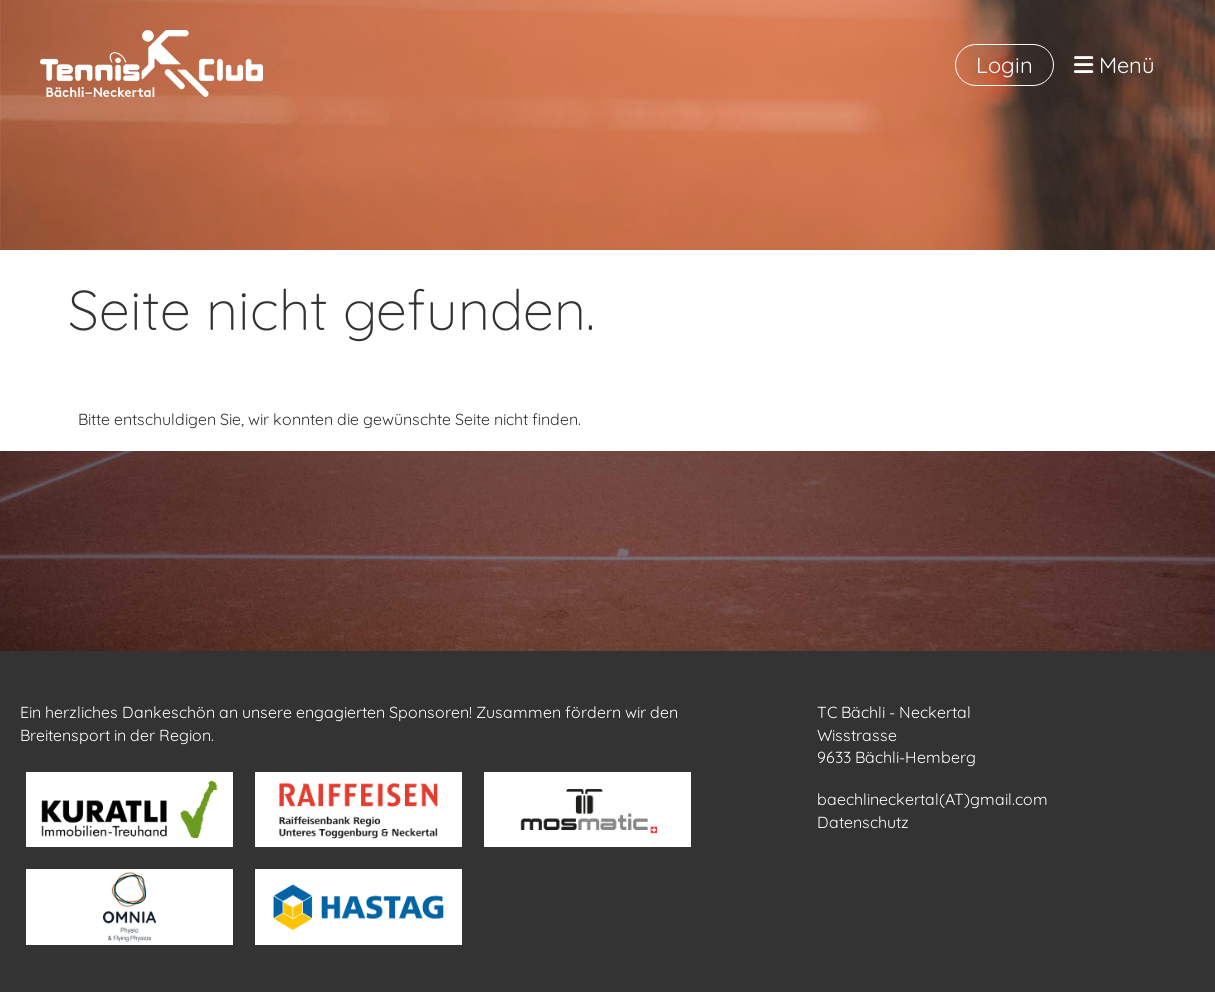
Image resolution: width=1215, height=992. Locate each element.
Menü (1114, 65)
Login (1004, 65)
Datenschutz (863, 822)
